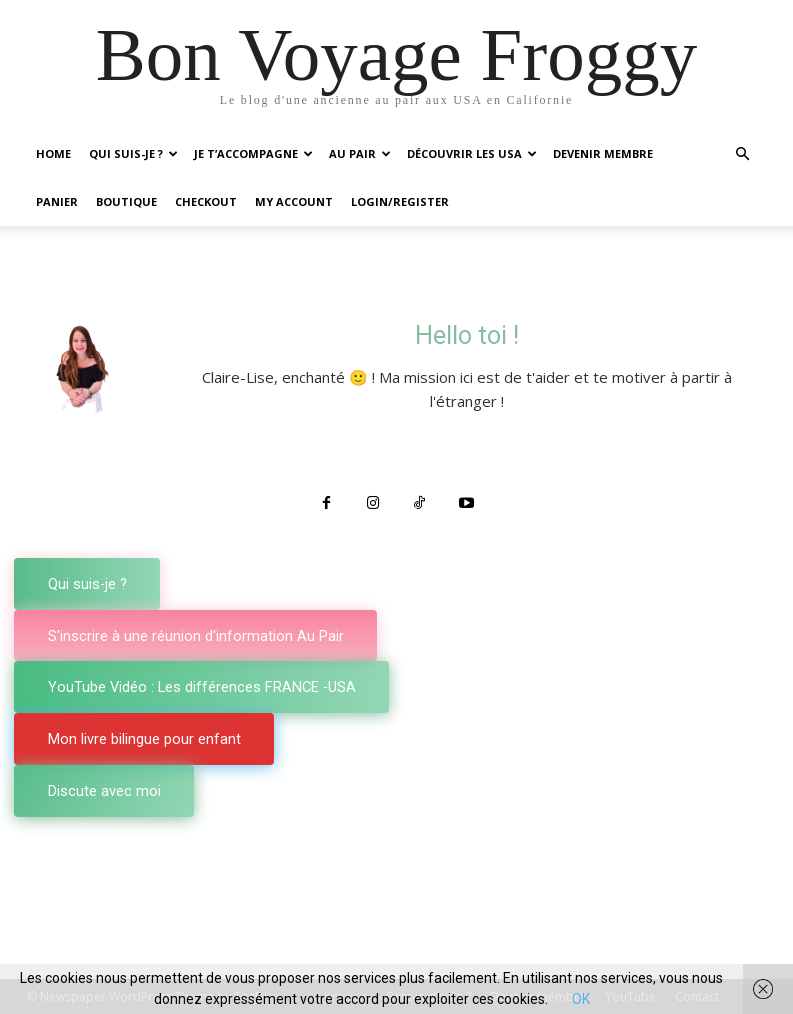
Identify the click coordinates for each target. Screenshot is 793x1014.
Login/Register (400, 201)
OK (581, 999)
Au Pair (360, 153)
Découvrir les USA (472, 153)
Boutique (126, 201)
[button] (743, 154)
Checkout (206, 201)
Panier (57, 201)
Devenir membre (603, 153)
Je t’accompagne (253, 153)
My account (294, 201)
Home (53, 153)
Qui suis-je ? (133, 153)
